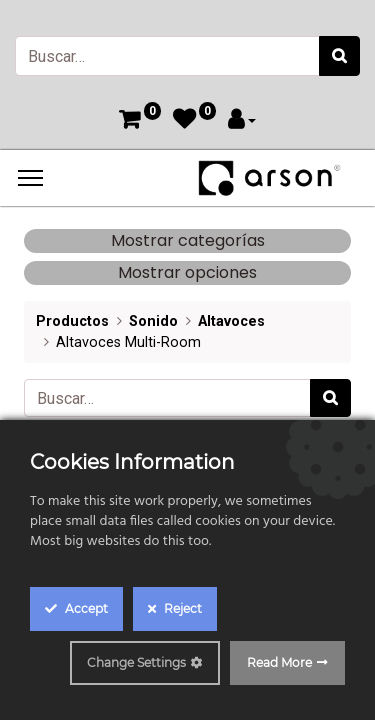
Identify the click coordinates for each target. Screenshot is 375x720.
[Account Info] (242, 121)
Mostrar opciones (187, 272)
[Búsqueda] (339, 56)
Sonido (153, 321)
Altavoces (231, 321)
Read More (279, 662)
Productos (72, 321)
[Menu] (30, 178)
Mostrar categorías (188, 240)
